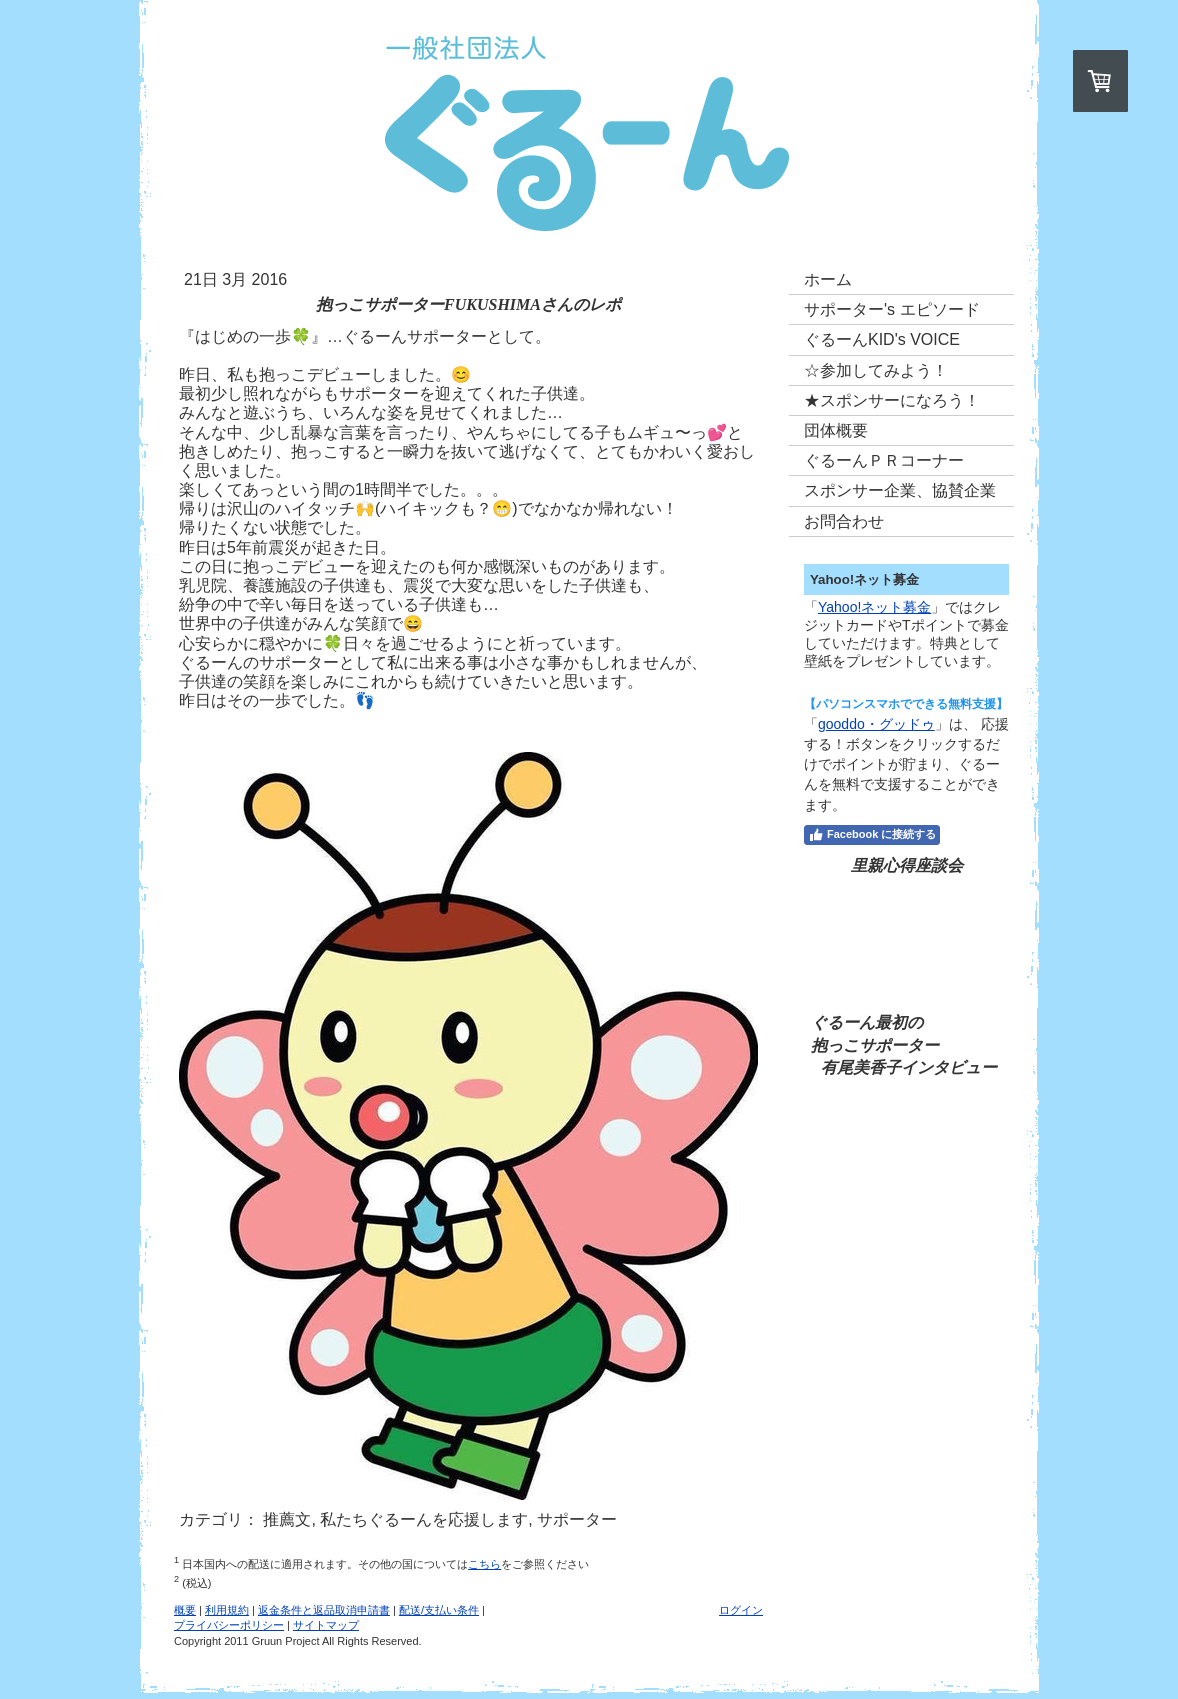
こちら (484, 1564)
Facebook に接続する (872, 835)
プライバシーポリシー (229, 1625)
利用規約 (227, 1610)
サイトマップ (326, 1625)
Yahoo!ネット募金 (874, 607)
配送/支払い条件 (439, 1610)
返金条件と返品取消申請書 (324, 1610)
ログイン (741, 1610)
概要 (185, 1610)
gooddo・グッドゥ (876, 724)
